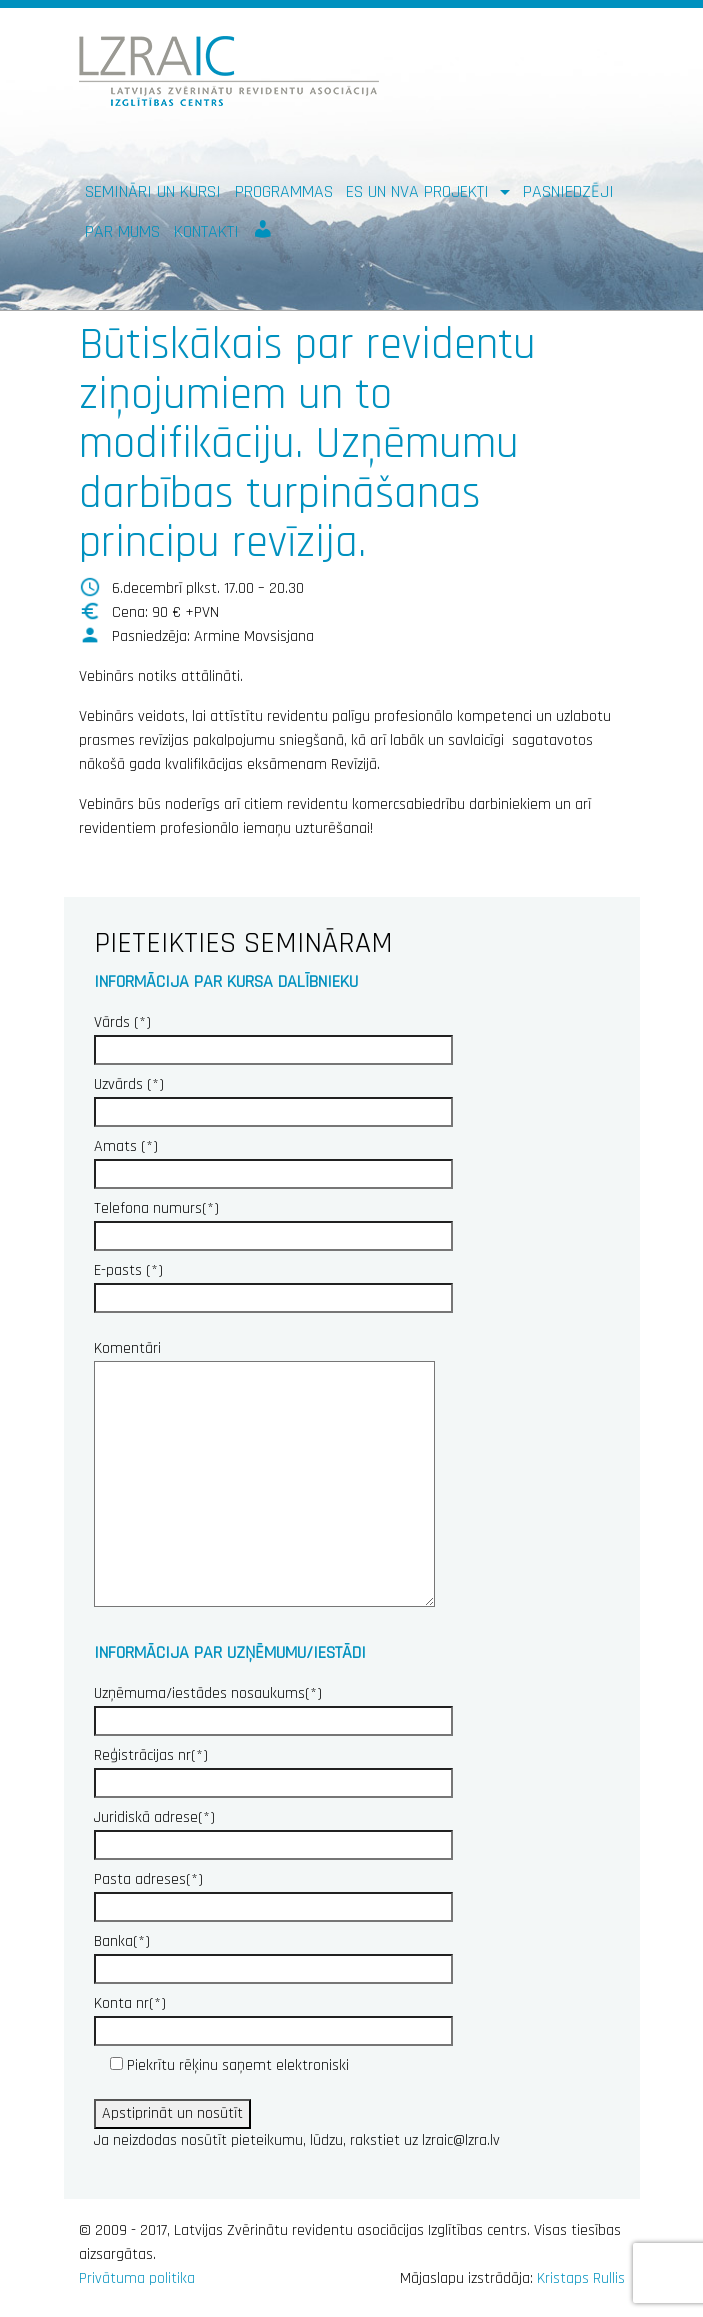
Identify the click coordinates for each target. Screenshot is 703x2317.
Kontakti (206, 231)
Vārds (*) (273, 1036)
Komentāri (264, 1475)
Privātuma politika (137, 2278)
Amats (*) (273, 1160)
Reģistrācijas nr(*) (273, 1769)
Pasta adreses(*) (273, 1893)
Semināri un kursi (153, 191)
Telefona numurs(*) (273, 1222)
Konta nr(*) (273, 2017)
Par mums (122, 231)
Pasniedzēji (568, 191)
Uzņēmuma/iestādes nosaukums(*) (273, 1707)
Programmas (284, 191)
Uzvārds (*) (273, 1098)
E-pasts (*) (273, 1284)
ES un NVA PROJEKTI (420, 191)
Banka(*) (273, 1955)
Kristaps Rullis (581, 2278)
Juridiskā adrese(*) (273, 1831)
